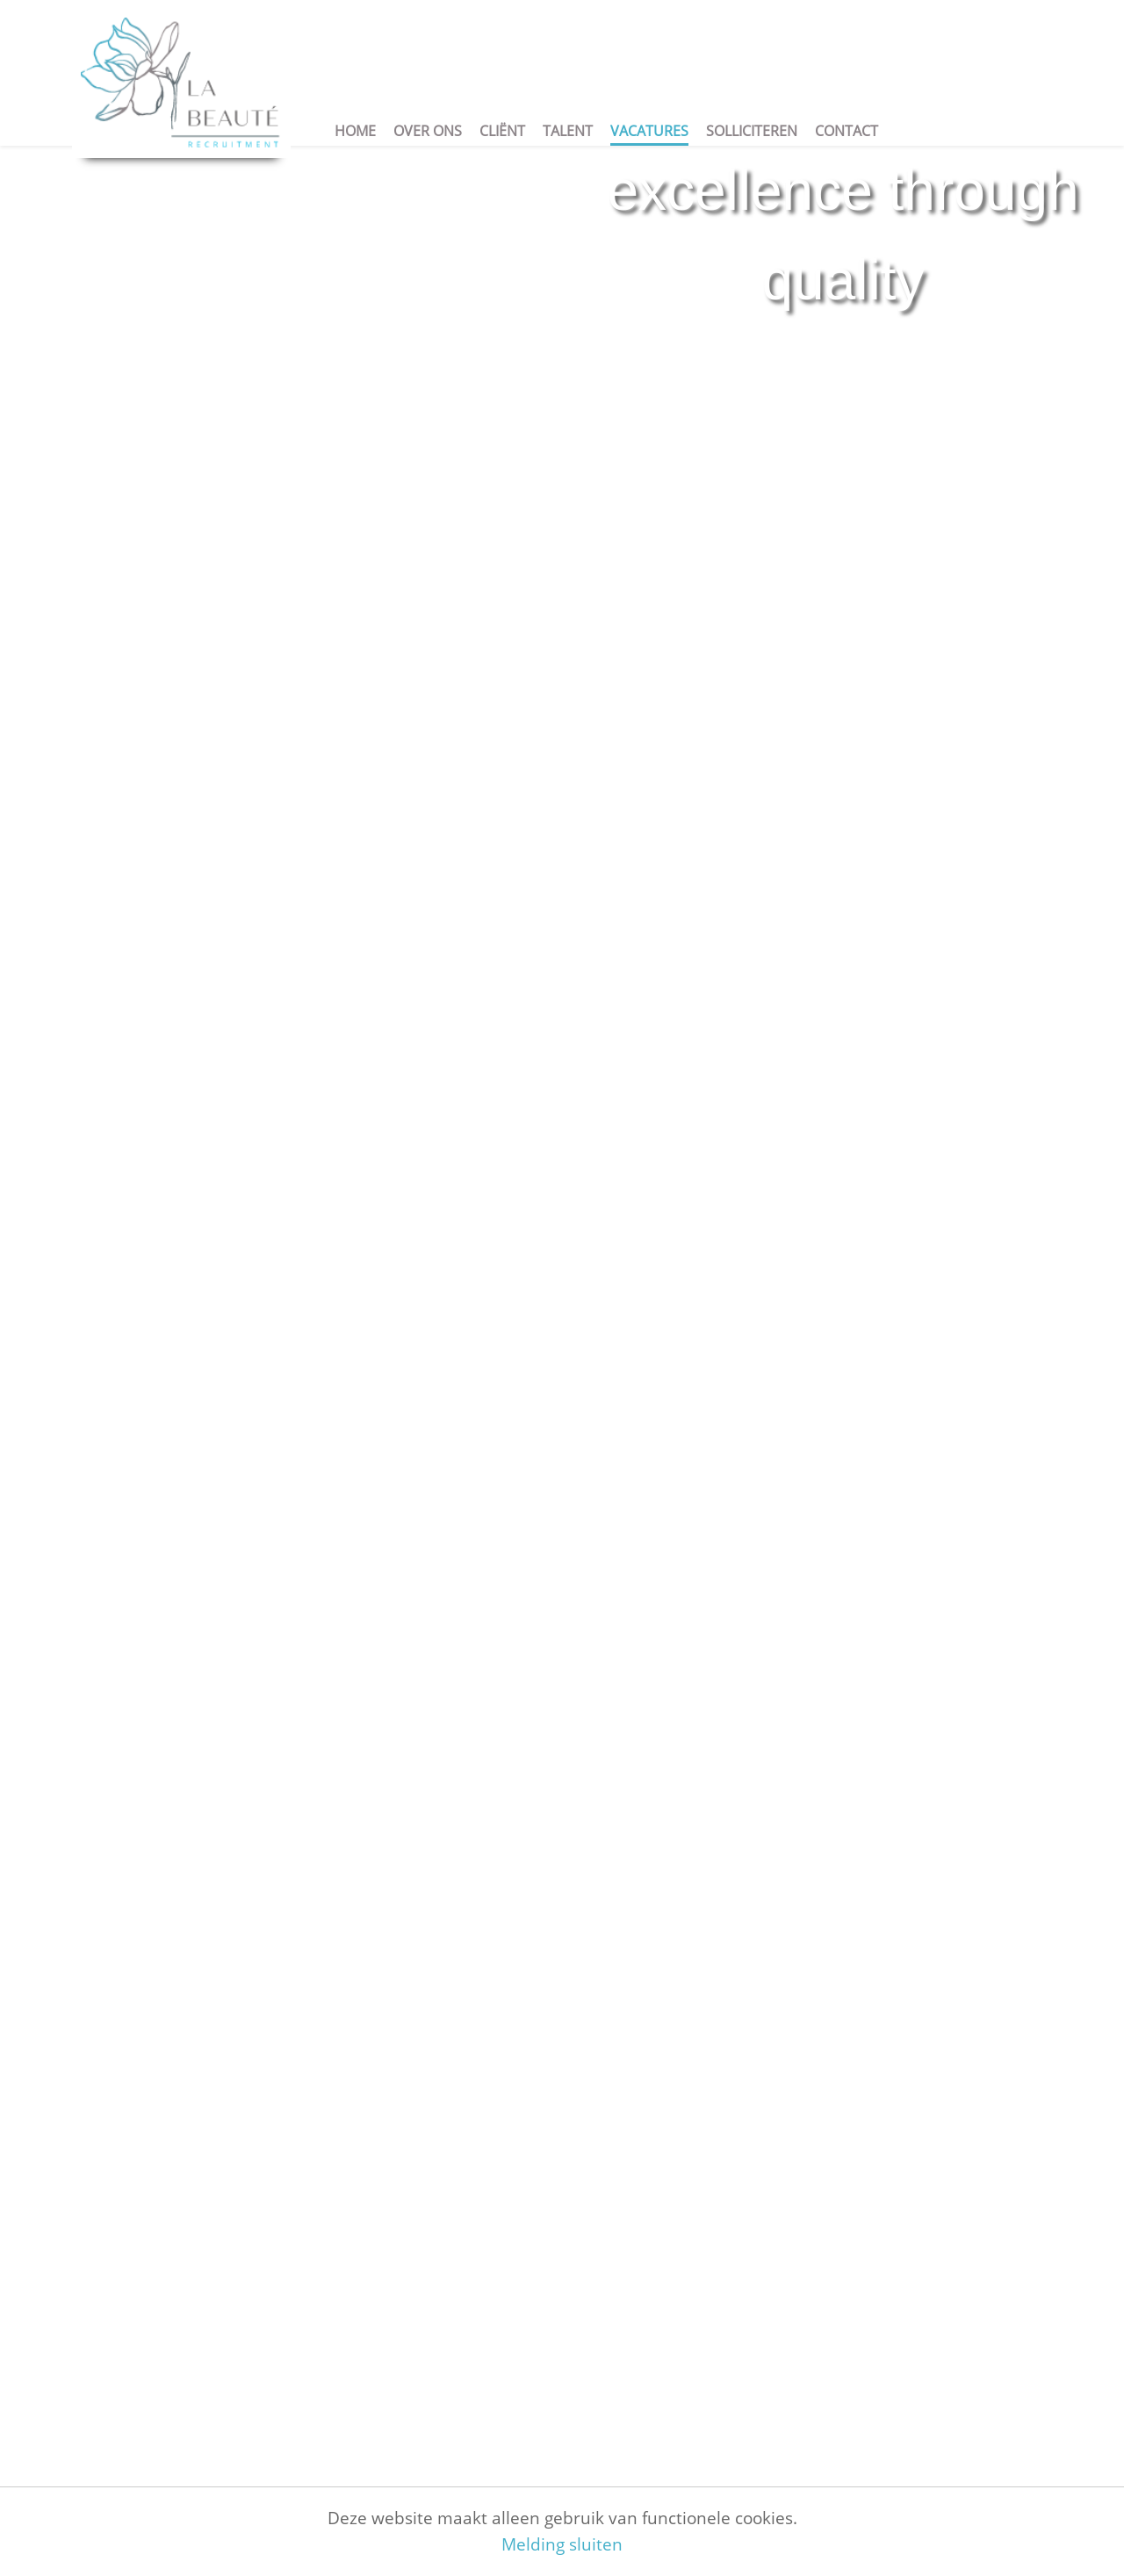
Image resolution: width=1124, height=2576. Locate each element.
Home (355, 131)
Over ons (427, 131)
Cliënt (502, 131)
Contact (846, 131)
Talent (568, 131)
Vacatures (649, 131)
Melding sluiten (562, 2544)
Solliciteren (751, 131)
